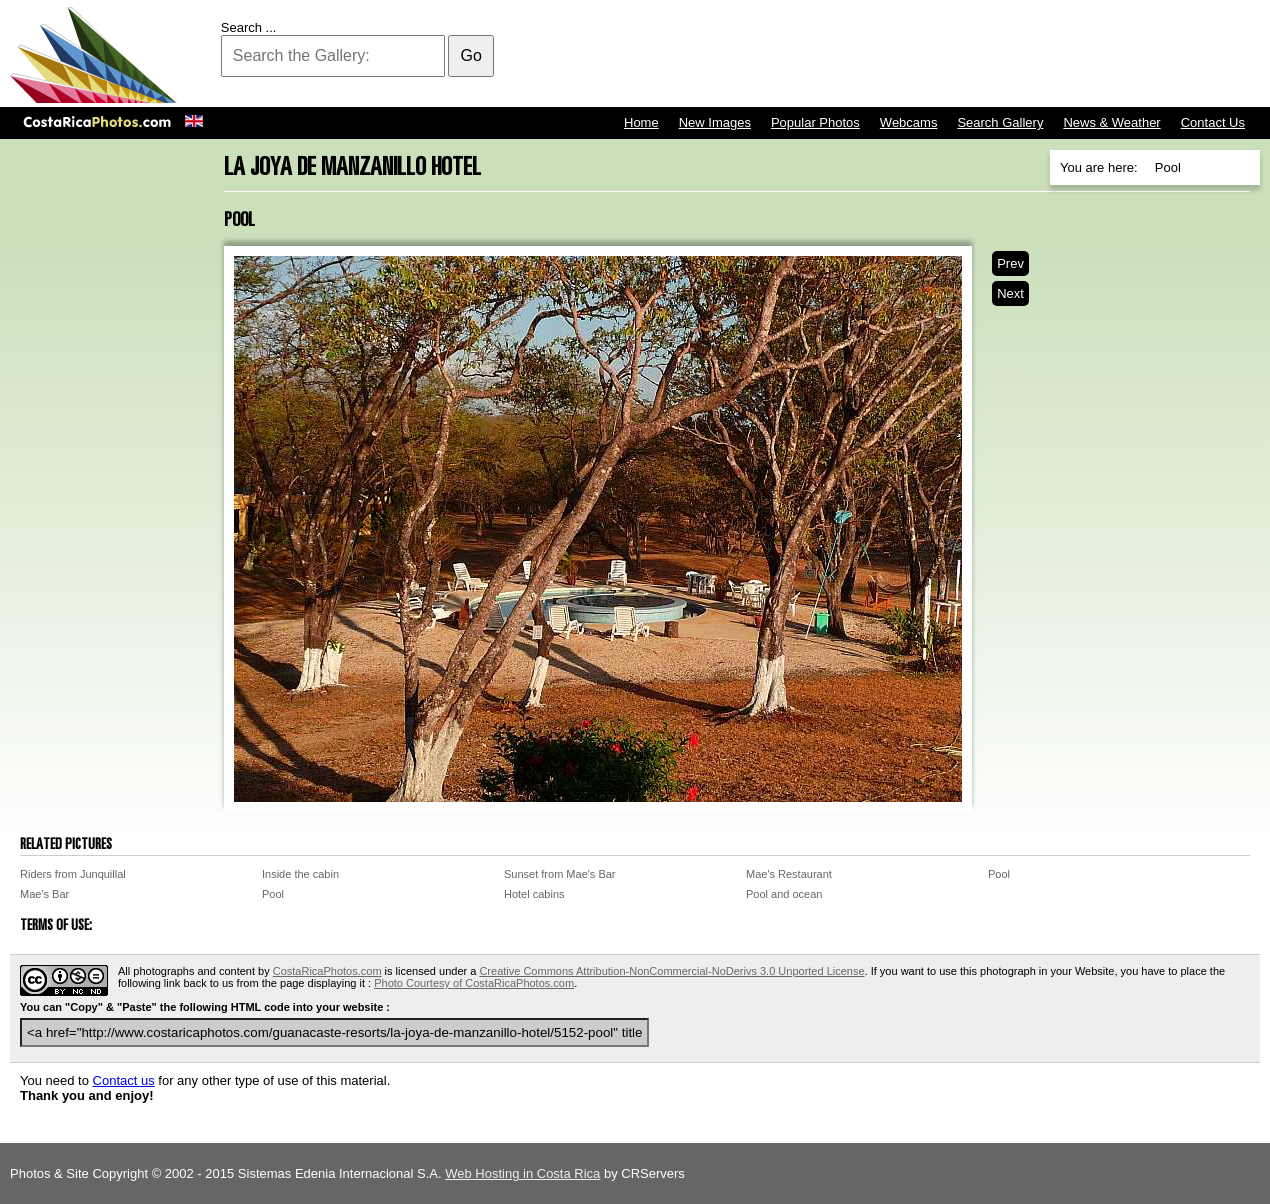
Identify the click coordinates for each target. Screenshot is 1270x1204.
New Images (715, 122)
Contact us (124, 1080)
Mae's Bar (44, 894)
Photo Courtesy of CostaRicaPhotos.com (474, 983)
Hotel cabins (534, 894)
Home (641, 122)
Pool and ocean (784, 894)
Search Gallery (1000, 122)
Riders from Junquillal (73, 874)
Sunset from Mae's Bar (560, 874)
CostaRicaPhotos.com (327, 971)
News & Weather (1111, 122)
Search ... (249, 27)
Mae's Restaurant (789, 874)
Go (470, 55)
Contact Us (1213, 122)
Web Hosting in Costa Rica (522, 1173)
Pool (999, 874)
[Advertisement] (896, 55)
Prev (1010, 263)
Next (1010, 293)
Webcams (909, 122)
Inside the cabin (300, 874)
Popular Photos (815, 122)
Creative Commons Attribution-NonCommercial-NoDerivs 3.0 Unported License (671, 971)
